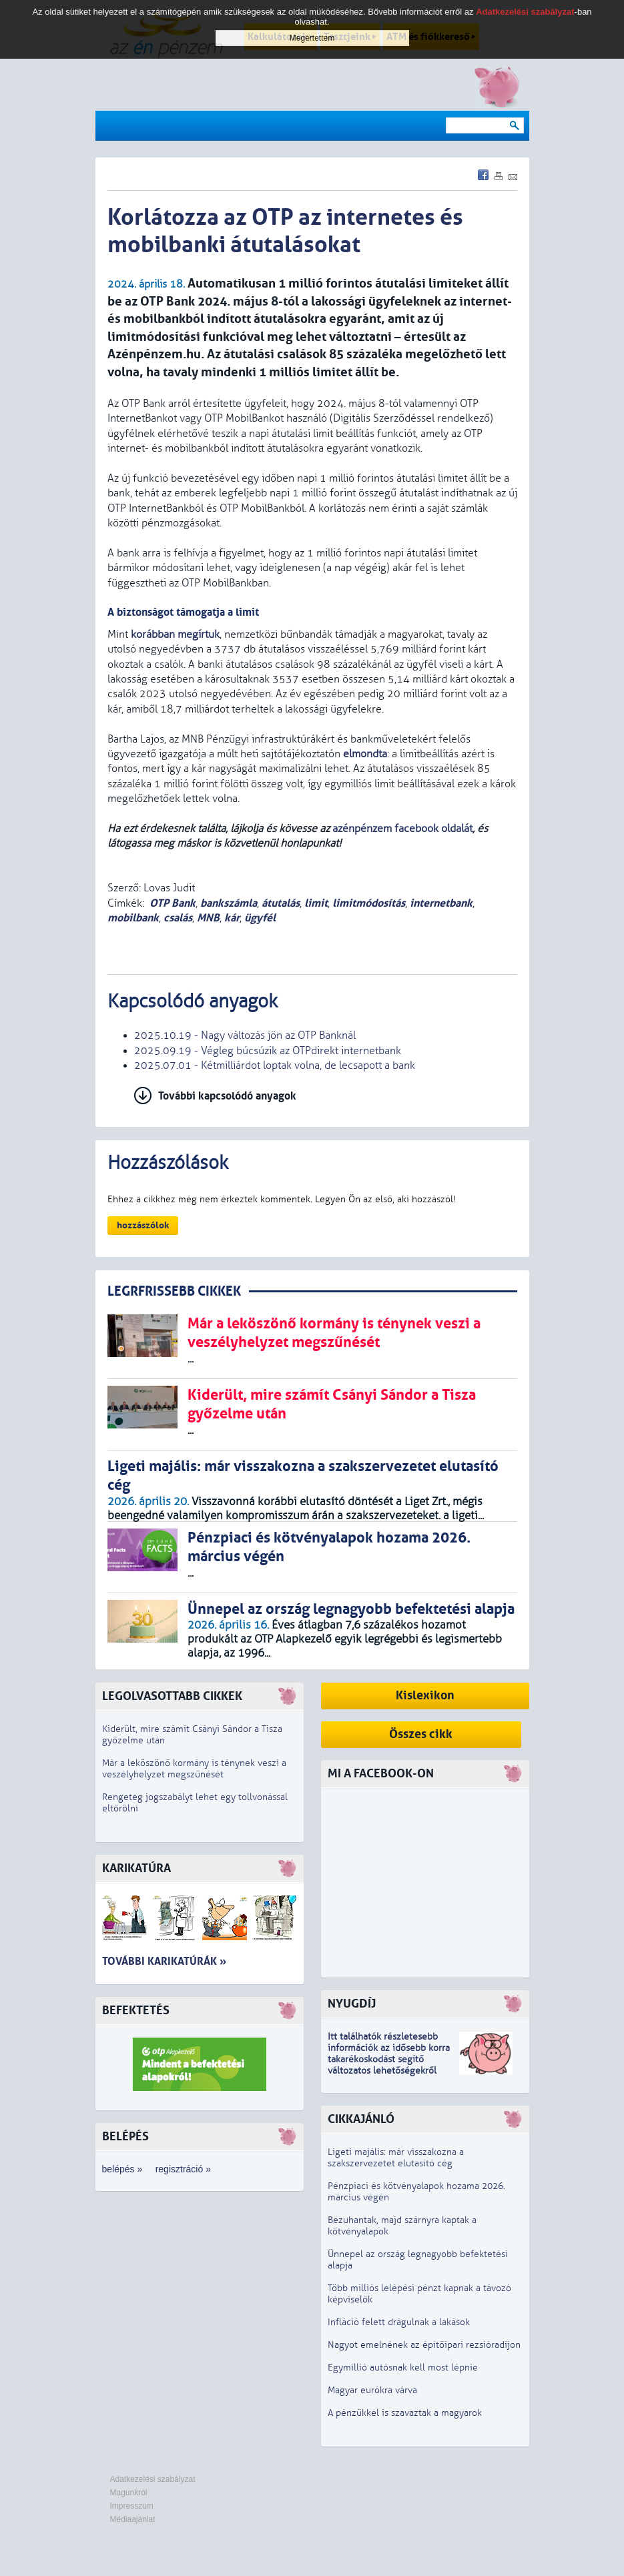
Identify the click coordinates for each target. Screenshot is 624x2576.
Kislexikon (425, 1696)
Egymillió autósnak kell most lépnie (403, 2367)
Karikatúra (136, 1868)
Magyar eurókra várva (372, 2390)
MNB (208, 917)
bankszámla (228, 903)
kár (232, 917)
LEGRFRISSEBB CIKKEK (174, 1291)
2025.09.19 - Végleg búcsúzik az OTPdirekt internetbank (267, 1051)
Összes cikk (420, 1734)
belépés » (122, 2169)
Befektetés (136, 2011)
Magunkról (128, 2492)
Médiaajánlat (132, 2519)
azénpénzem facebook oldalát (402, 829)
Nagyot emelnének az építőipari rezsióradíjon (424, 2344)
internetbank (441, 903)
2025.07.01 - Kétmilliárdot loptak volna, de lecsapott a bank (274, 1065)
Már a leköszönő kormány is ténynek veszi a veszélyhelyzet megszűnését (194, 1768)
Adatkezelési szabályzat (153, 2479)
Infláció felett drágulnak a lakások (399, 2322)
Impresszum (131, 2506)
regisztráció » (183, 2169)
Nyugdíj (352, 2004)
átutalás (281, 903)
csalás (178, 917)
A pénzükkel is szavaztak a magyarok (405, 2413)
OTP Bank (172, 903)
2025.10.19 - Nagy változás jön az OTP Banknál (245, 1035)
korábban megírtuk (175, 634)
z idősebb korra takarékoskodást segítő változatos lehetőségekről (389, 2059)
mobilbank (133, 917)
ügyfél (260, 917)
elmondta (365, 754)
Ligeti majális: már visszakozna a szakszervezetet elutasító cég (396, 2157)
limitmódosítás (368, 903)
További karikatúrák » (164, 1961)
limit (316, 903)
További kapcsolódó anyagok (227, 1096)
